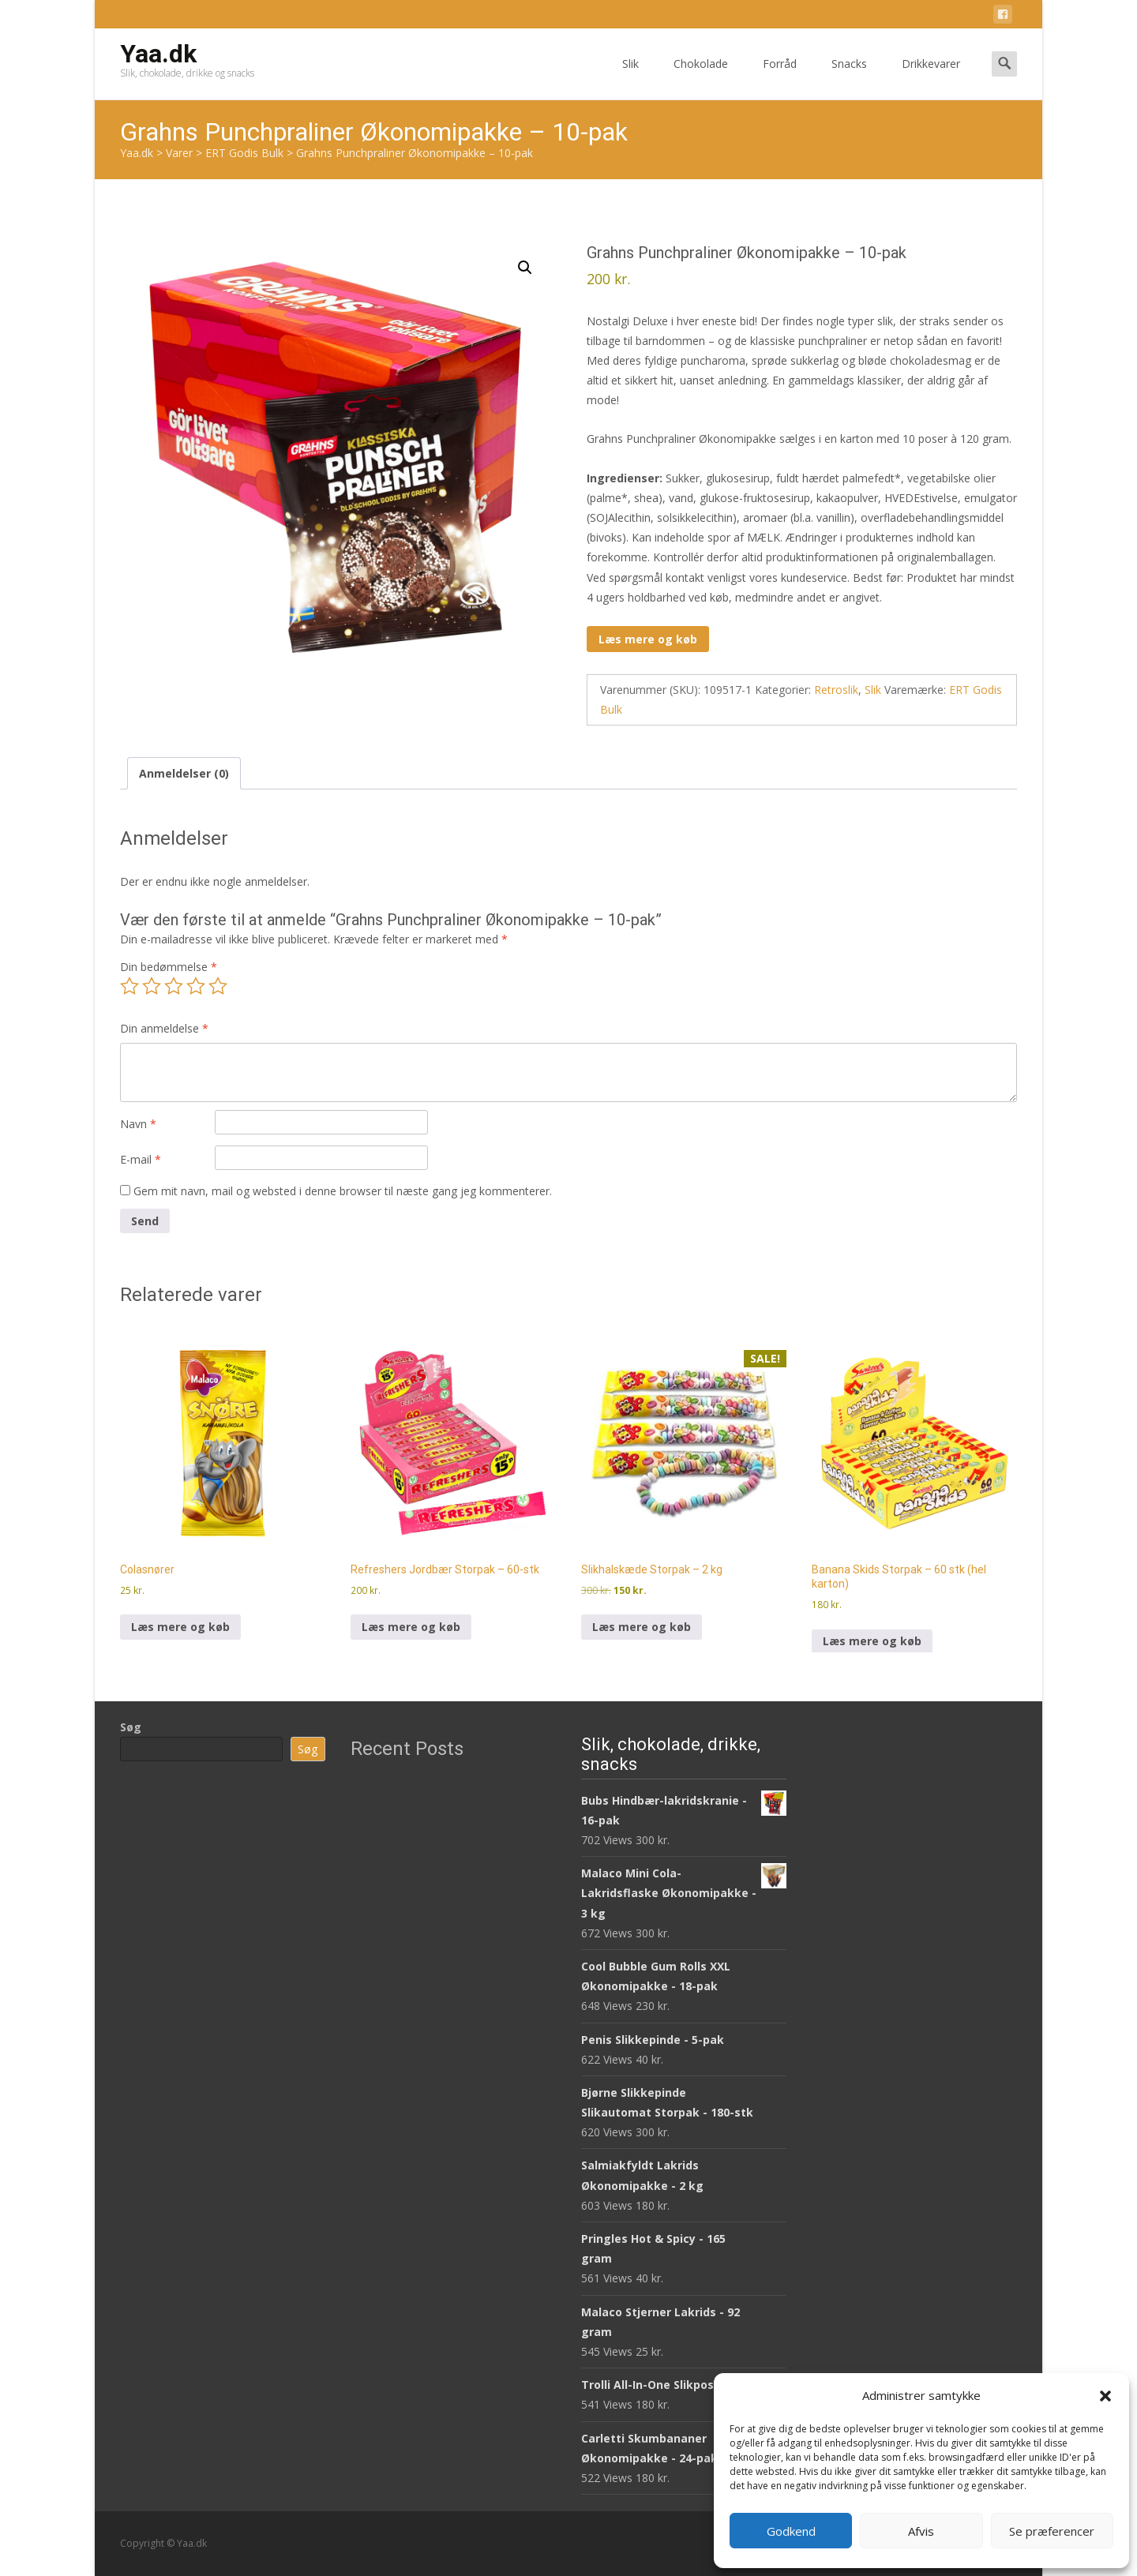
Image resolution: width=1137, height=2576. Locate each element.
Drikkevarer (931, 77)
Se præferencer (1051, 2531)
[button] (1105, 2396)
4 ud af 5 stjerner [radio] (195, 986)
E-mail (140, 1159)
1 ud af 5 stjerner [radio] (129, 986)
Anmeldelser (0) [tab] (184, 773)
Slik (630, 77)
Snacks (849, 77)
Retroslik (836, 689)
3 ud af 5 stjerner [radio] (173, 986)
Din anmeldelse (164, 1028)
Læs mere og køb (648, 639)
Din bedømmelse (168, 966)
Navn (138, 1123)
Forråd (780, 77)
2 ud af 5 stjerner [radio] (151, 986)
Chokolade (701, 77)
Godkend (791, 2531)
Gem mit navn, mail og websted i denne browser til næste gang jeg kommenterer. (342, 1190)
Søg (130, 1726)
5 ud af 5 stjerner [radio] (217, 986)
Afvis (921, 2531)
